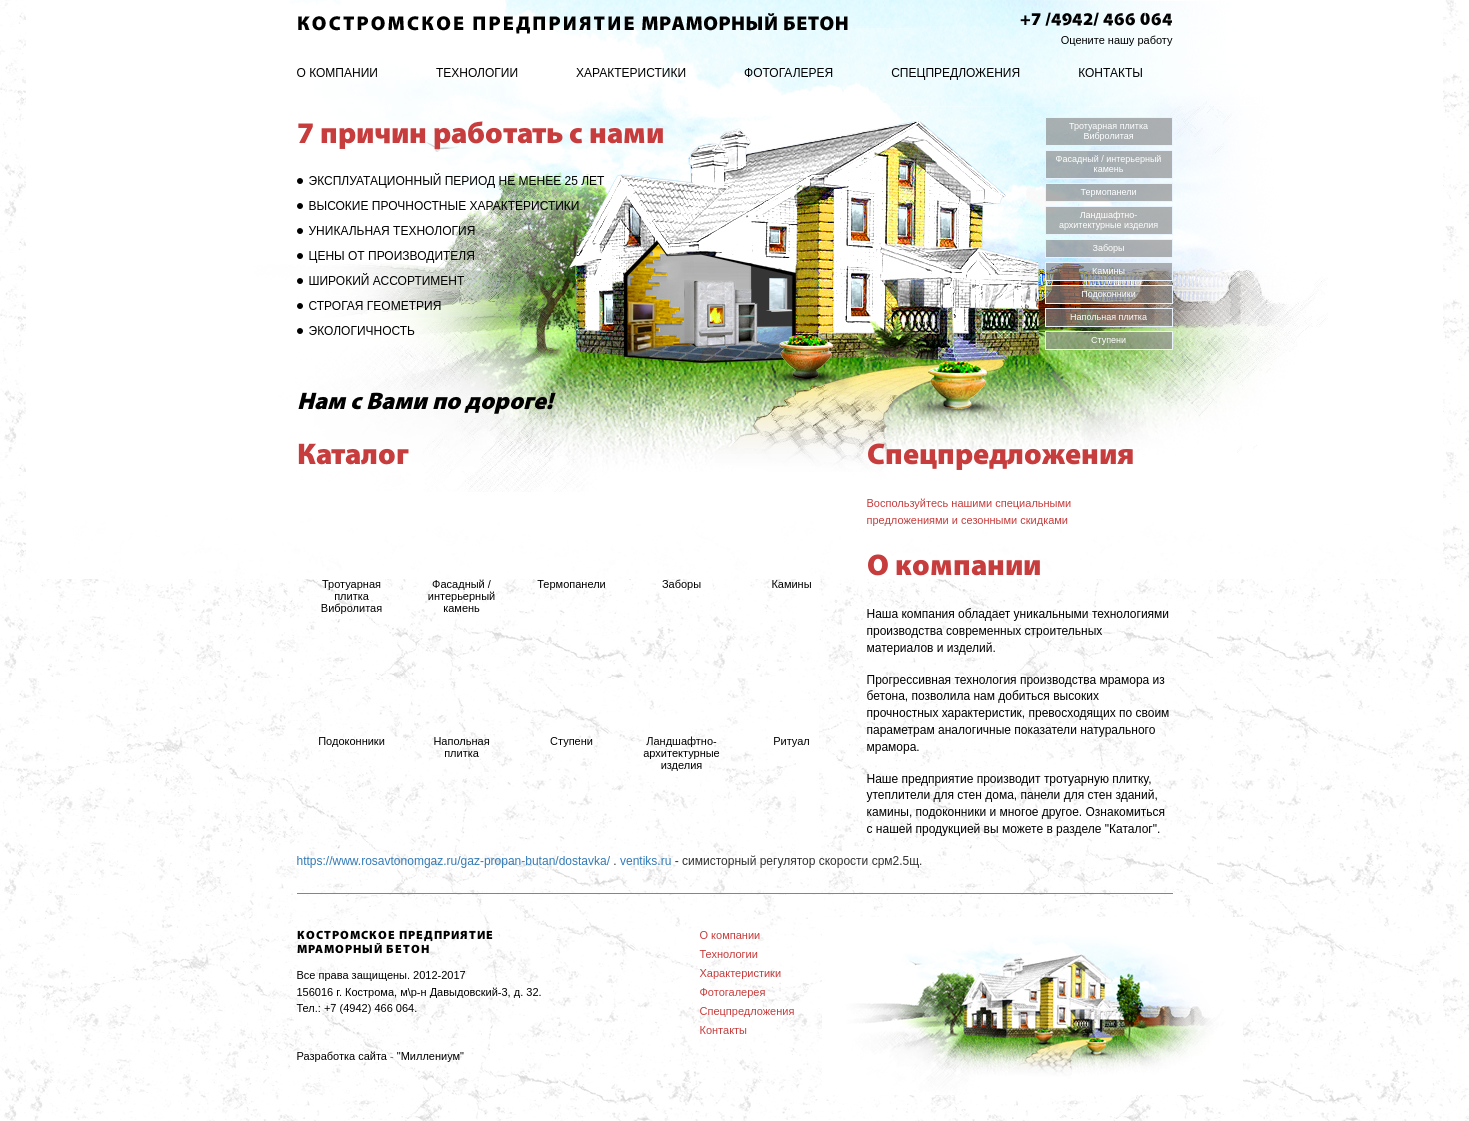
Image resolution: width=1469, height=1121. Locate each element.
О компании (337, 73)
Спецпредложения (955, 73)
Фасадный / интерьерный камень (1109, 164)
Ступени (1108, 340)
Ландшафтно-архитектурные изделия (1108, 220)
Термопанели (1108, 192)
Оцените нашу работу (1117, 40)
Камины (1108, 271)
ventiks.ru (645, 861)
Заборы (1108, 248)
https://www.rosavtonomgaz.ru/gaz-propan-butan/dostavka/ (454, 861)
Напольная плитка (1108, 317)
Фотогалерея (788, 73)
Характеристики (631, 73)
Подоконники (1108, 294)
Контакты (1110, 73)
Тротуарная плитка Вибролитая (1108, 131)
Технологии (477, 73)
